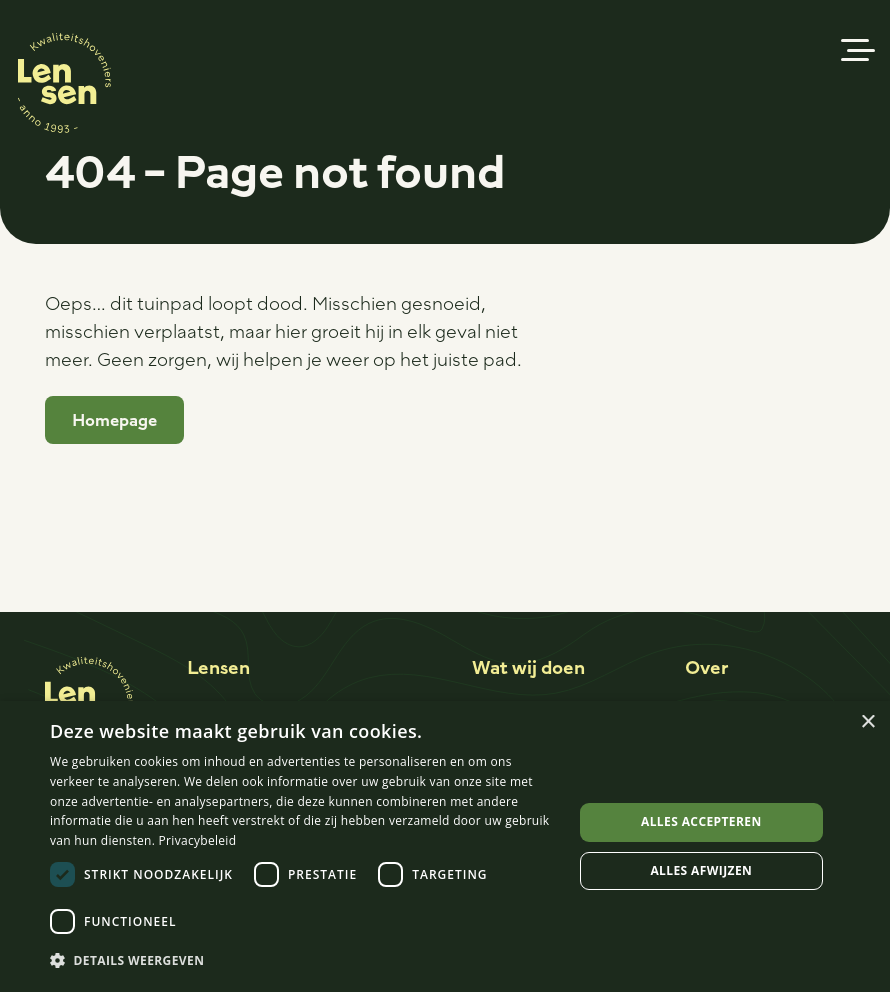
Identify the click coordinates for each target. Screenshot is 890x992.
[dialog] (445, 846)
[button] (858, 50)
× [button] (867, 722)
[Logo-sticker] (64, 83)
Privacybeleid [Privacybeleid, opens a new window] (198, 840)
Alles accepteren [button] (701, 821)
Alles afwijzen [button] (701, 870)
